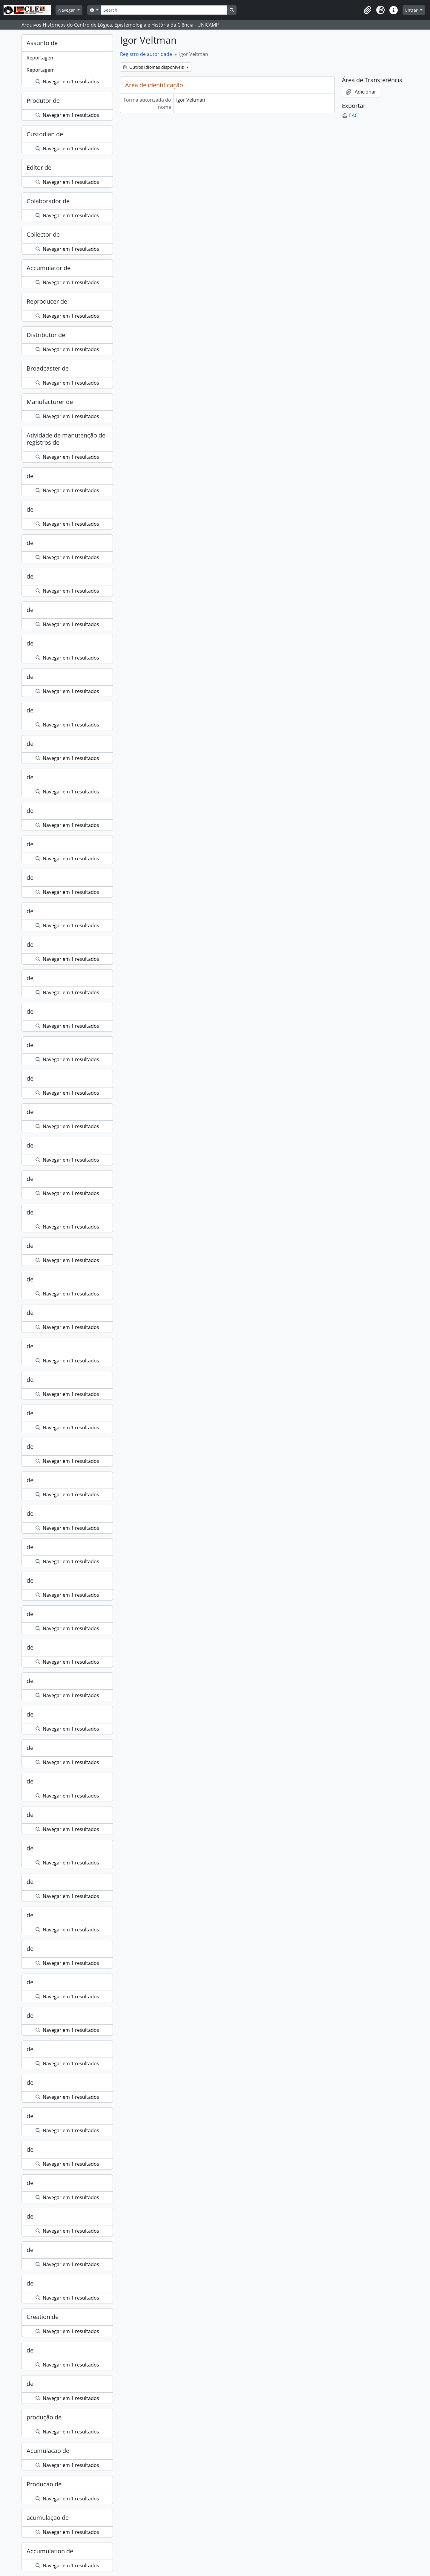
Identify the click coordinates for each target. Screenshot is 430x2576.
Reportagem (41, 57)
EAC (350, 115)
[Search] (164, 10)
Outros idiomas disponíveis (154, 67)
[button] (367, 10)
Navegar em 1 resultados (67, 81)
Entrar (412, 10)
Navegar (67, 10)
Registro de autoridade (146, 54)
